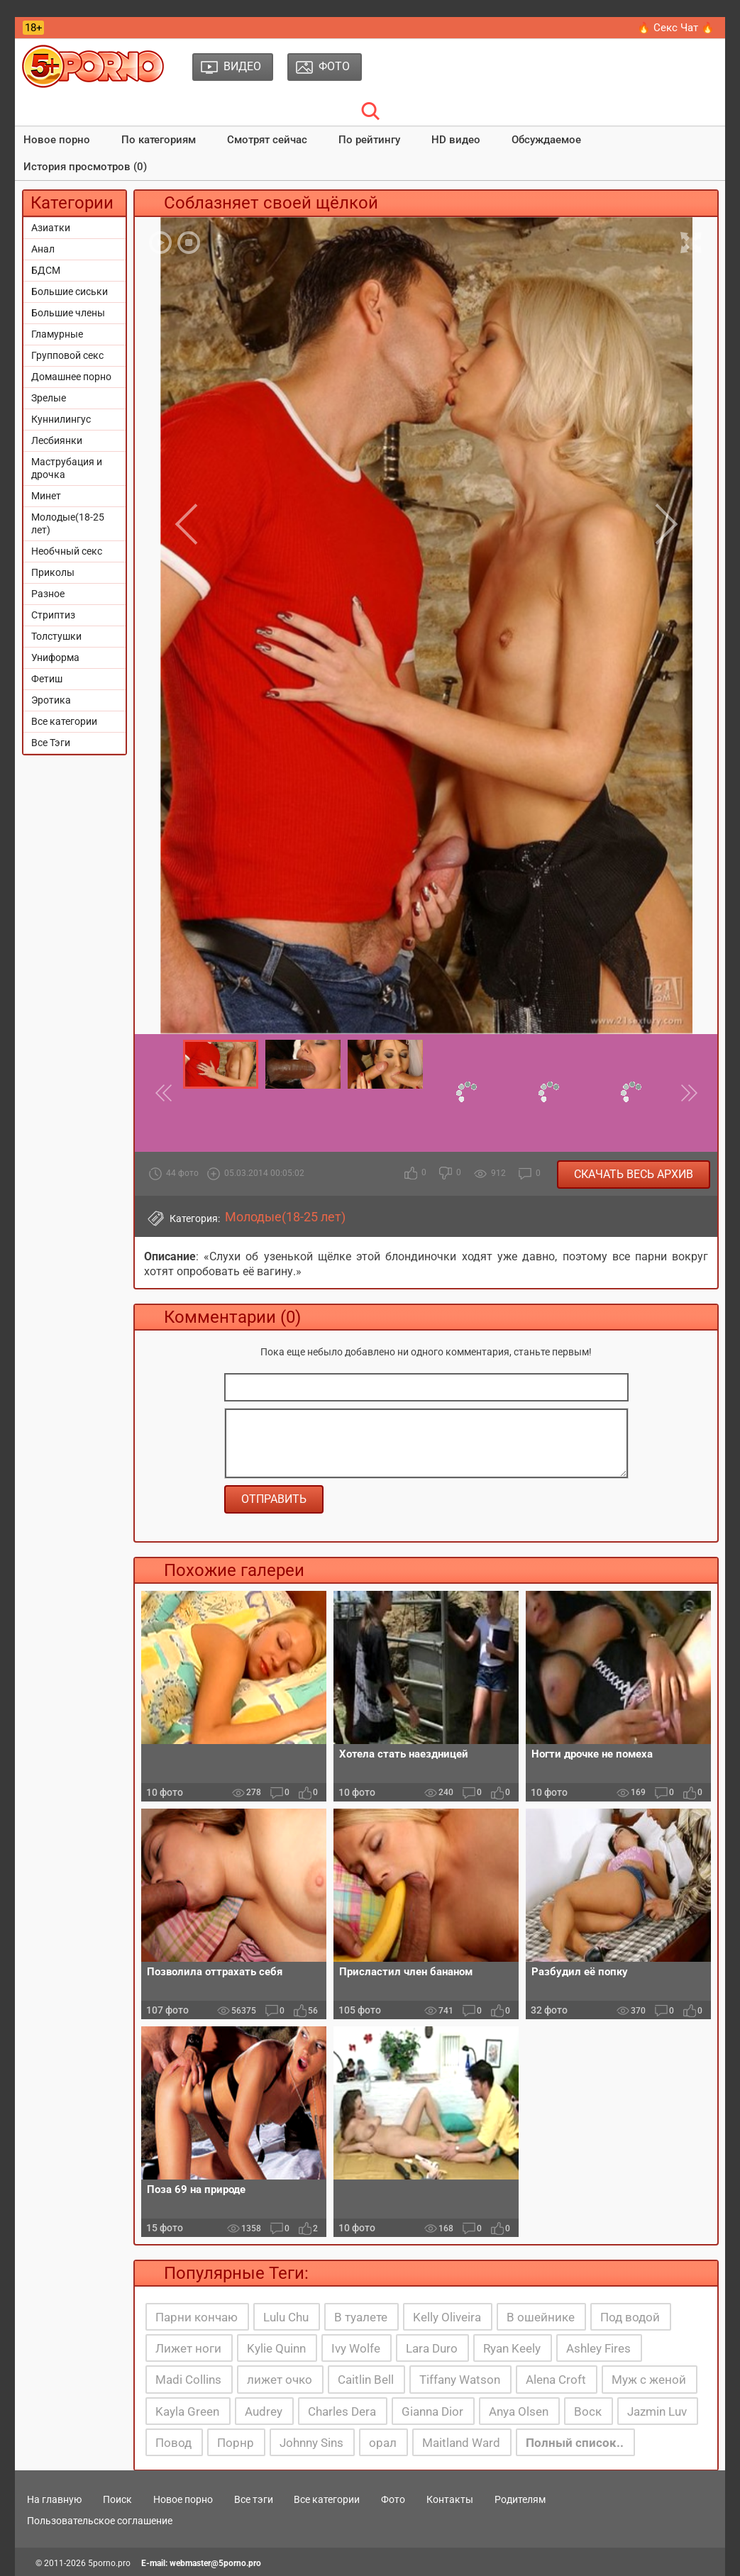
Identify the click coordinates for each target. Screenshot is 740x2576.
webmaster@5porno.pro (215, 2563)
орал (383, 2443)
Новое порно (56, 139)
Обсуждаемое (546, 139)
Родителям (520, 2499)
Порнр (235, 2443)
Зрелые (48, 398)
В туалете (360, 2317)
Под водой (630, 2317)
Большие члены (68, 312)
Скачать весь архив (633, 1174)
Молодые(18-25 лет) (67, 523)
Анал (43, 249)
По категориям (158, 139)
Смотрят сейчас (267, 139)
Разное (48, 593)
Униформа (55, 657)
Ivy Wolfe (355, 2348)
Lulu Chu (286, 2317)
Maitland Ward (461, 2443)
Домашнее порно (71, 376)
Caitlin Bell (366, 2379)
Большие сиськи (69, 291)
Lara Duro (432, 2348)
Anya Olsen (518, 2411)
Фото (393, 2499)
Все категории (64, 721)
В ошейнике (541, 2317)
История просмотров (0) (85, 166)
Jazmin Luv (657, 2411)
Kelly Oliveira (447, 2317)
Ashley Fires (598, 2348)
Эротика (51, 700)
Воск (588, 2411)
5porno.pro (109, 2563)
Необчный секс (66, 551)
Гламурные (57, 334)
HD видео (455, 139)
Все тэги (253, 2499)
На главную (54, 2499)
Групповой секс (67, 355)
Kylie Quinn (276, 2348)
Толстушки (56, 636)
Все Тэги (50, 742)
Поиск (117, 2499)
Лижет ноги (188, 2348)
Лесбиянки (56, 440)
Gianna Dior (432, 2411)
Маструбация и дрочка (66, 468)
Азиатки (50, 227)
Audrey (263, 2411)
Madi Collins (188, 2379)
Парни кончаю (196, 2317)
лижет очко (279, 2379)
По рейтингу (369, 139)
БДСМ (45, 270)
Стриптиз (53, 615)
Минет (46, 495)
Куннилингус (61, 419)
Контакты (449, 2499)
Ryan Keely (512, 2348)
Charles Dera (342, 2411)
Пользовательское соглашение (99, 2520)
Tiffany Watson (459, 2379)
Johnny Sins (311, 2443)
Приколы (52, 572)
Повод (173, 2443)
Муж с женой (649, 2379)
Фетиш (46, 678)
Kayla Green (187, 2411)
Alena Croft (556, 2379)
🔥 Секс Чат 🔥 (675, 27)
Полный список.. (575, 2443)
